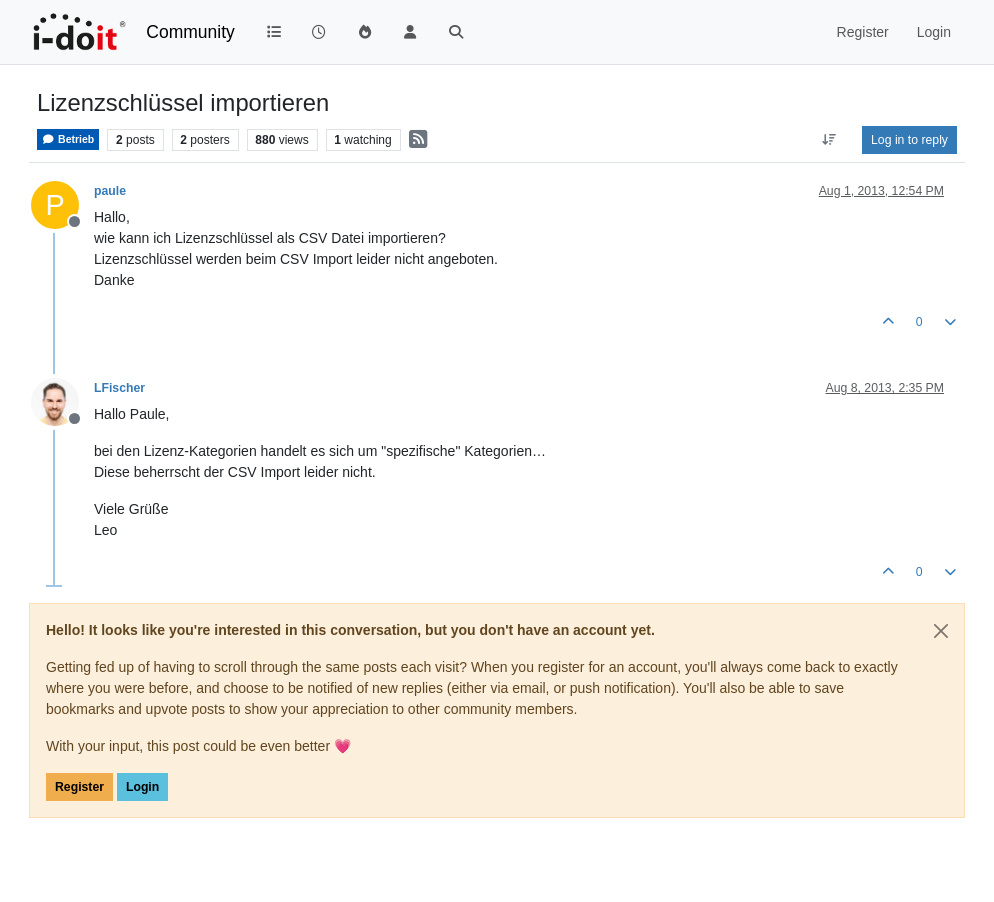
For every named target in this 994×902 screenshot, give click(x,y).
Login (142, 787)
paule (110, 191)
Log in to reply (909, 140)
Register (79, 787)
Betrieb (68, 139)
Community (190, 32)
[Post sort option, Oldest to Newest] (829, 140)
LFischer (119, 388)
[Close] (941, 631)
